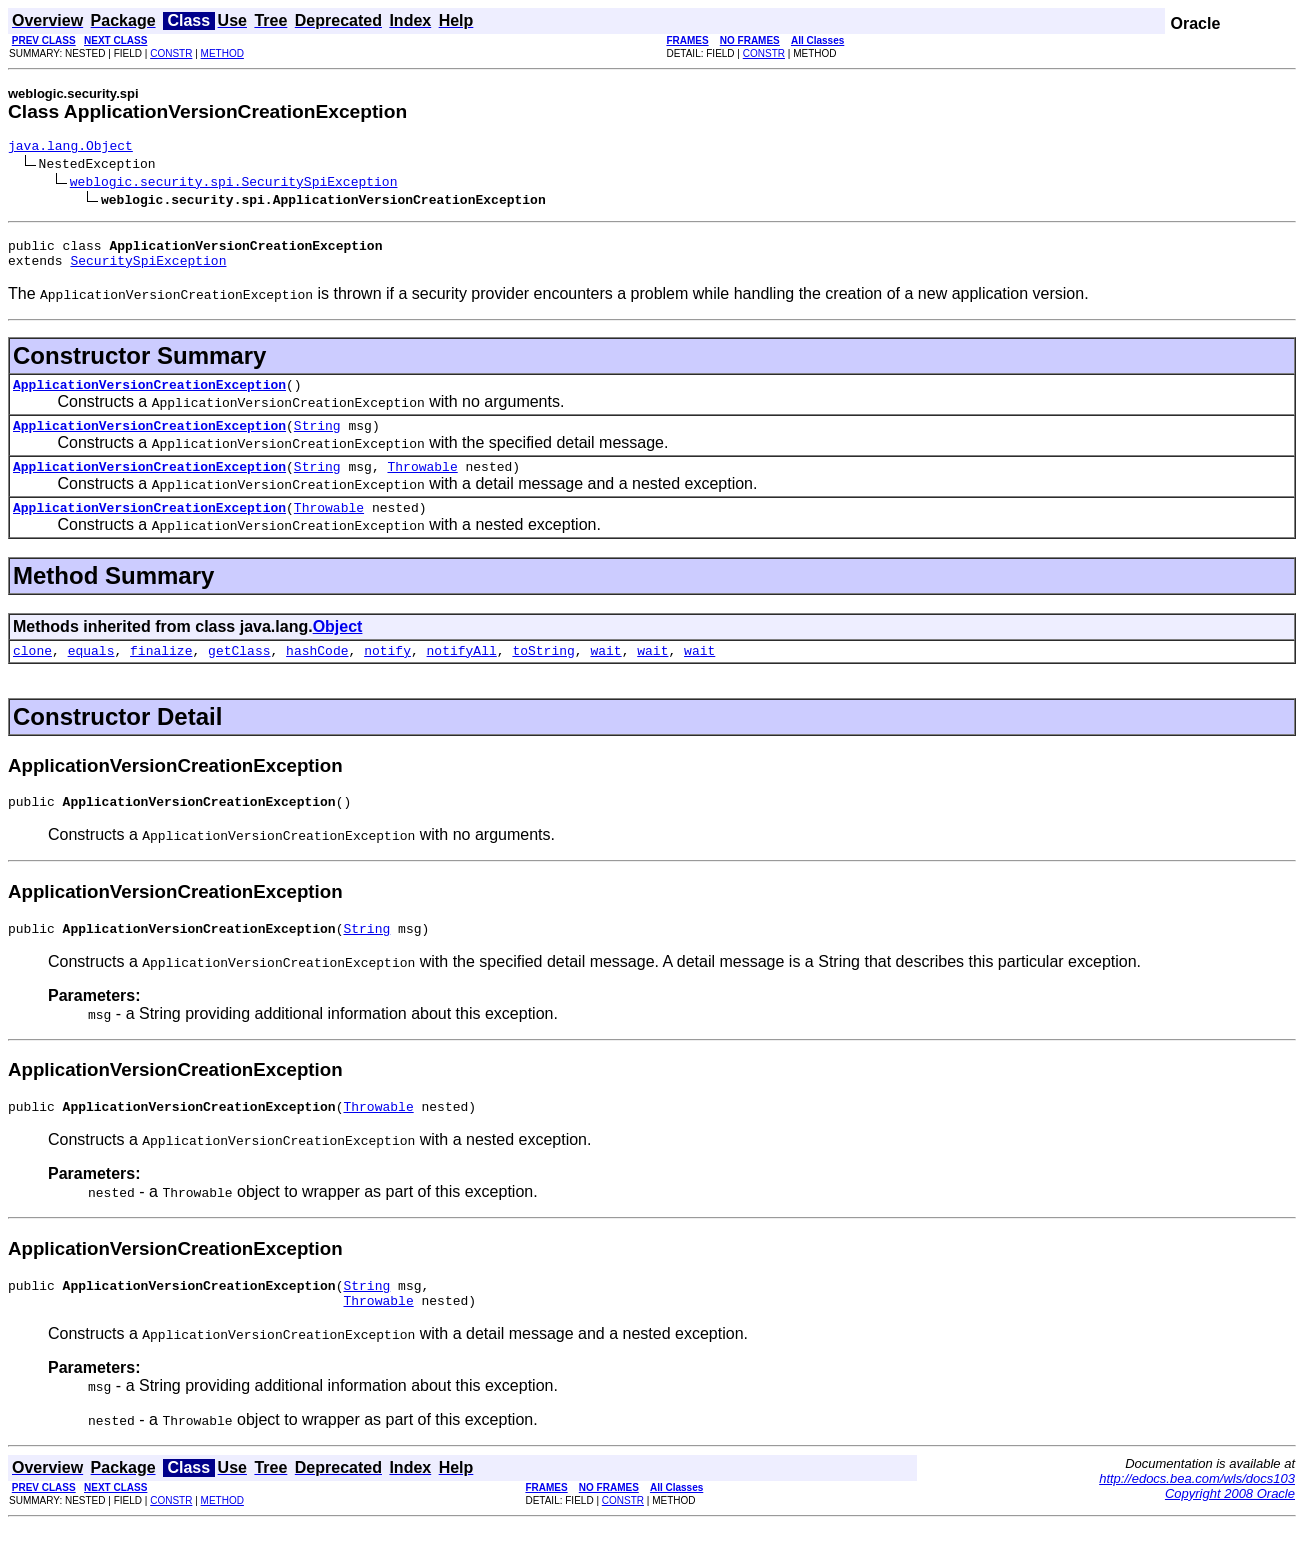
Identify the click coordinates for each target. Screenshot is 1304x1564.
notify (387, 674)
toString (543, 674)
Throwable (422, 484)
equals (91, 674)
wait (605, 674)
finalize (161, 674)
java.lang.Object (70, 148)
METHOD (222, 53)
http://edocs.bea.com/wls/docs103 (1197, 1517)
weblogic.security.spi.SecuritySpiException (234, 184)
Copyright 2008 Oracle (1230, 1532)
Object (338, 647)
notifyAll (462, 674)
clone (32, 674)
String (317, 440)
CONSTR (171, 53)
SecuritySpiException (148, 269)
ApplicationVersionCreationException (149, 396)
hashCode (317, 674)
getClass (239, 674)
